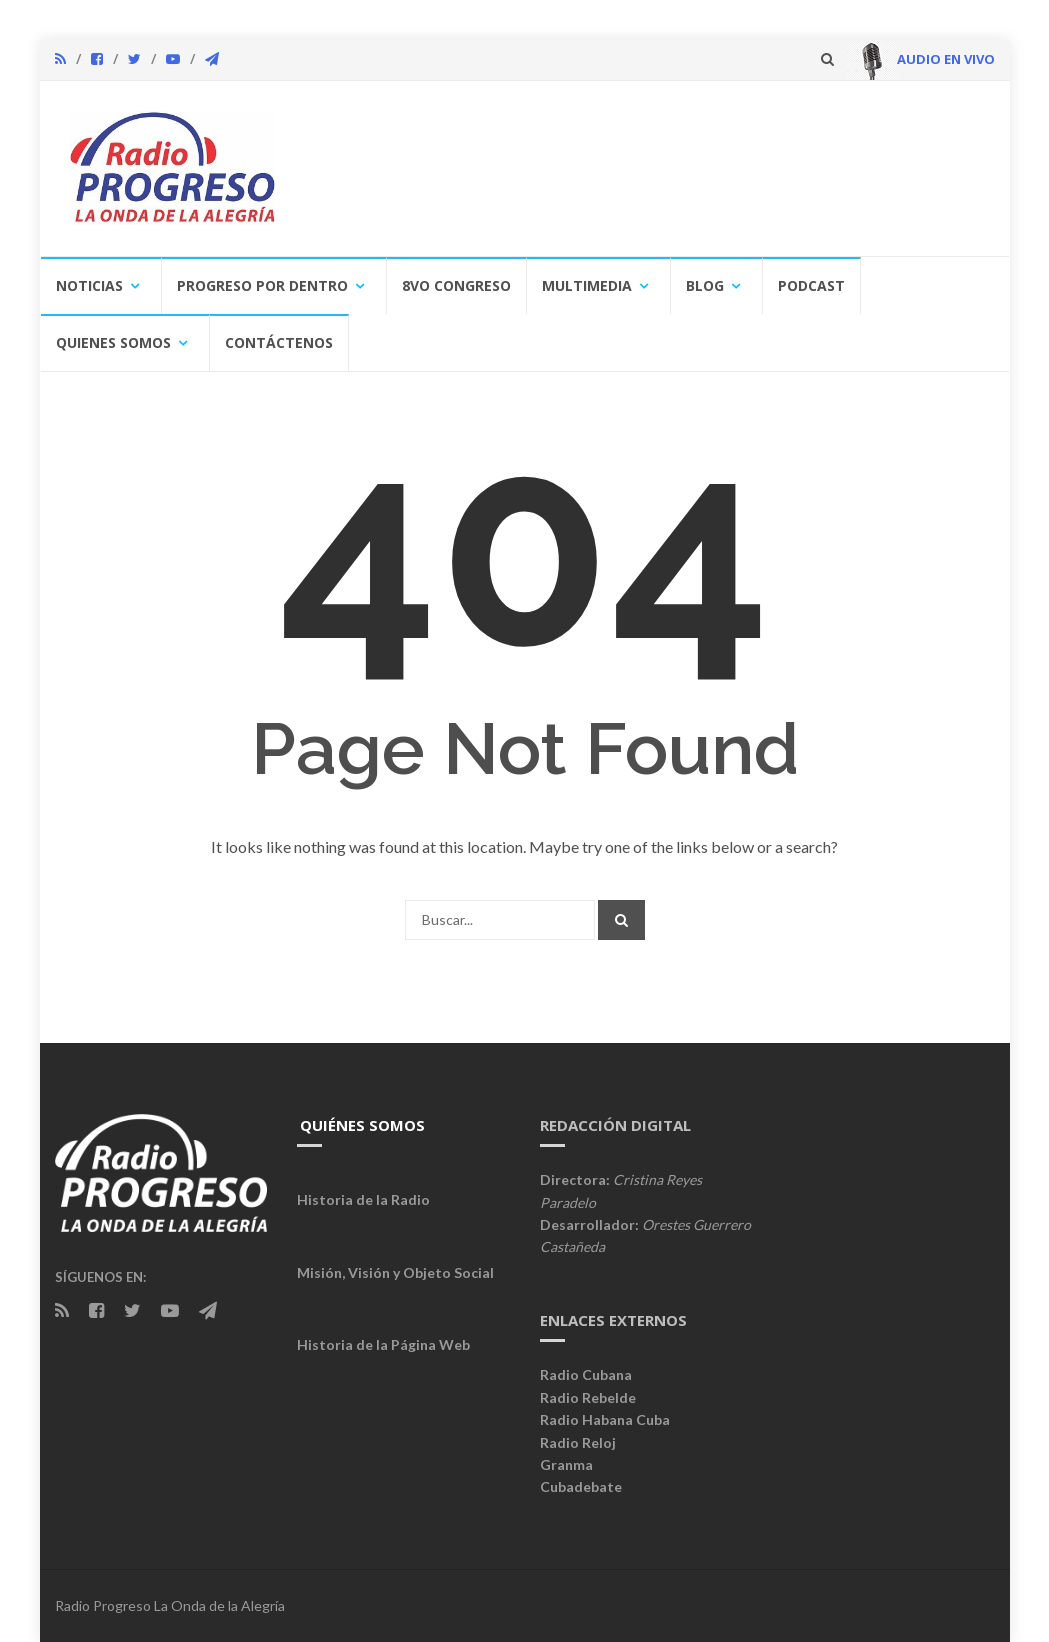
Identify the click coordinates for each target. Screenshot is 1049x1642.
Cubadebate (581, 1486)
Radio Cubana (586, 1374)
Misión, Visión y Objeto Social (395, 1272)
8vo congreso (456, 285)
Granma (566, 1464)
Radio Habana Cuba (605, 1419)
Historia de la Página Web (383, 1344)
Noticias (89, 285)
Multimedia (587, 285)
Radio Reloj (578, 1442)
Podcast (811, 285)
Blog (705, 285)
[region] (642, 170)
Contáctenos (279, 342)
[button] (336, 170)
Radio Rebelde (588, 1397)
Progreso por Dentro (262, 285)
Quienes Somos (113, 342)
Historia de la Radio (363, 1199)
